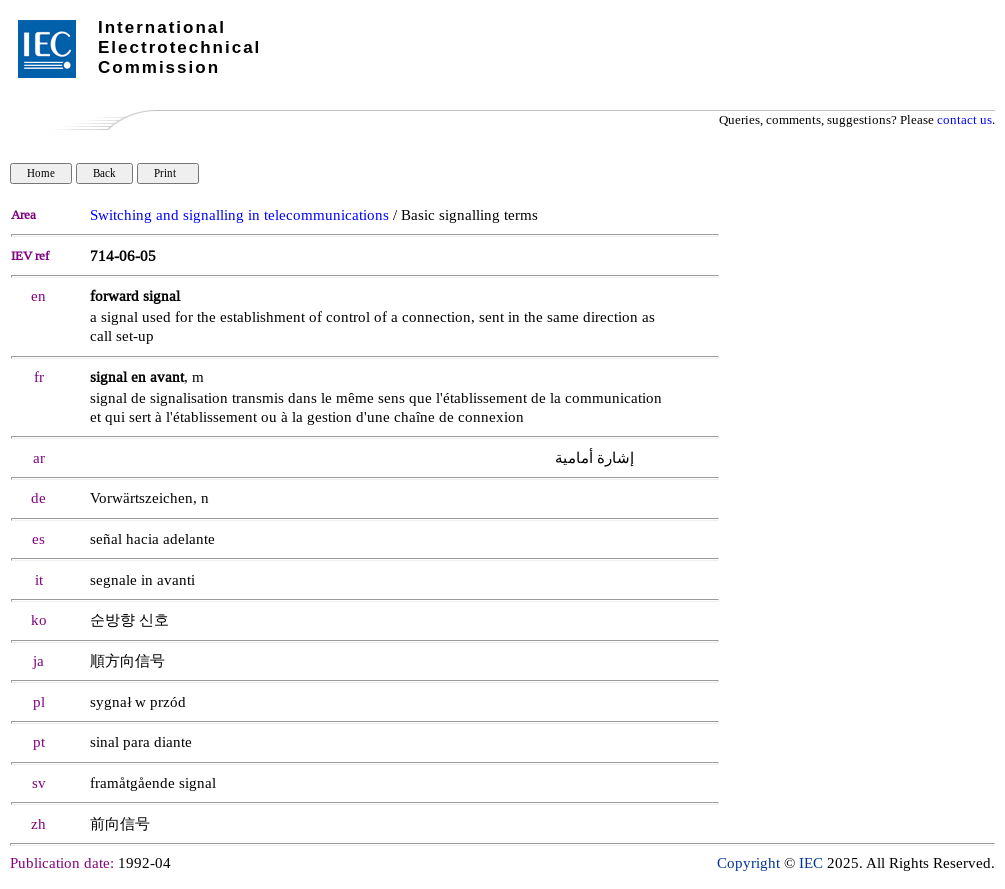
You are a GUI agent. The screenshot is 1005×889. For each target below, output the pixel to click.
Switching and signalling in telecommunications (239, 215)
